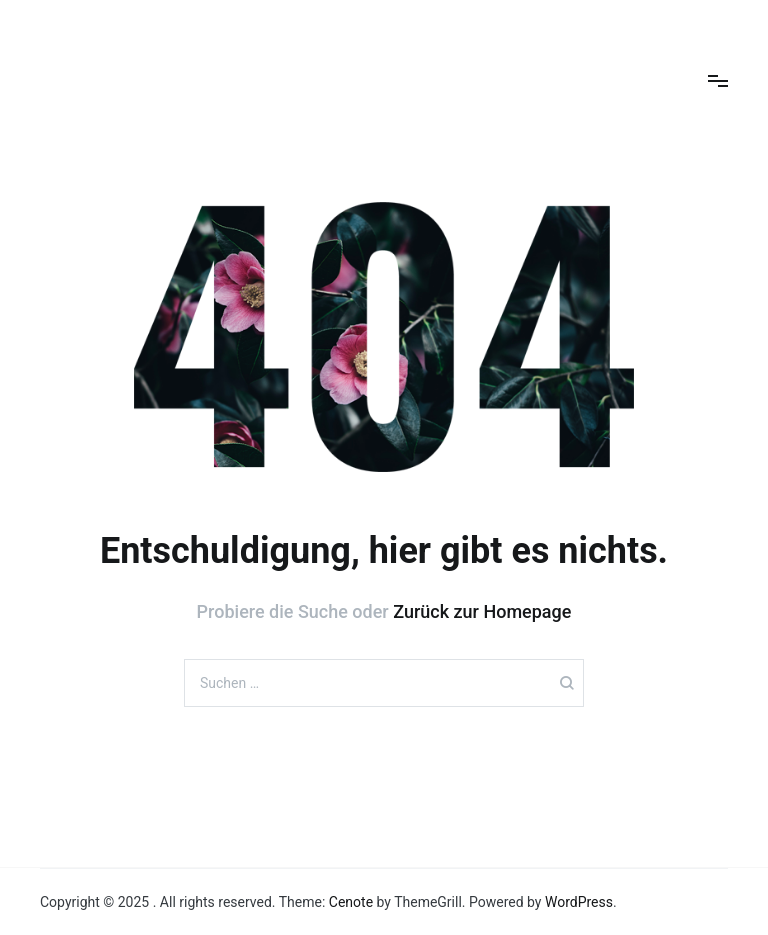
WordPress (579, 902)
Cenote (351, 902)
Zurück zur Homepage (482, 611)
